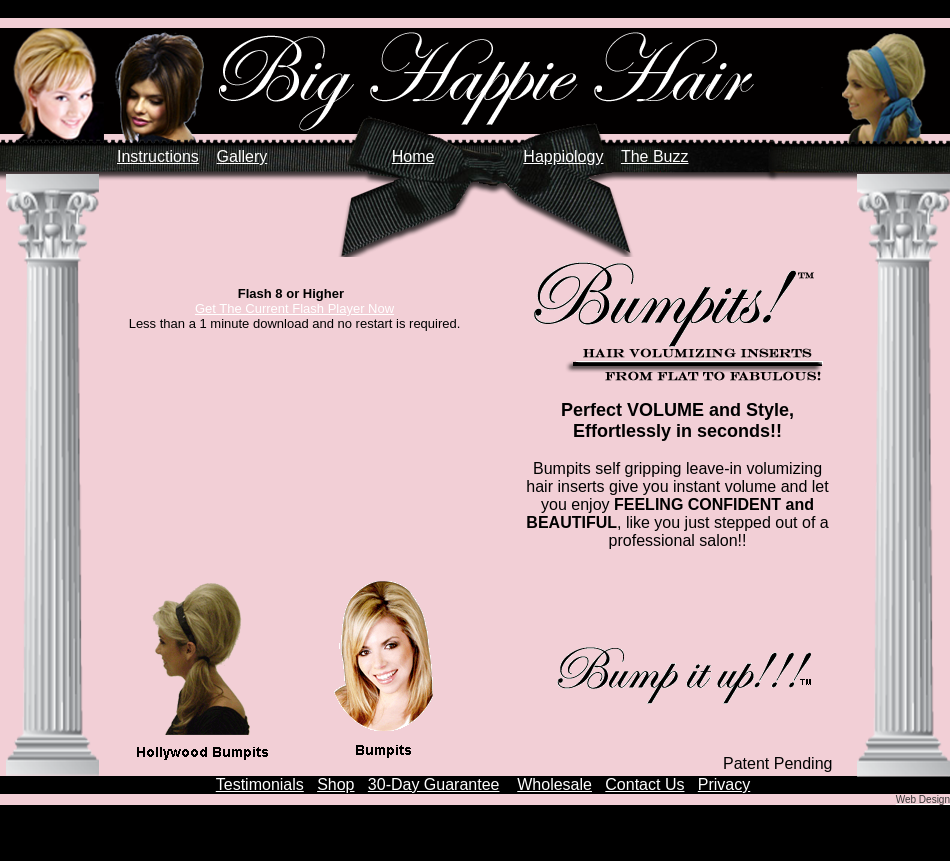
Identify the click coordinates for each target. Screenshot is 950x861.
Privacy (724, 784)
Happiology (563, 156)
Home (413, 156)
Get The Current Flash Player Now (294, 308)
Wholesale (554, 784)
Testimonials (260, 784)
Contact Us (644, 784)
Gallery (242, 156)
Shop (335, 784)
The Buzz (655, 156)
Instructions (158, 156)
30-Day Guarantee (434, 784)
